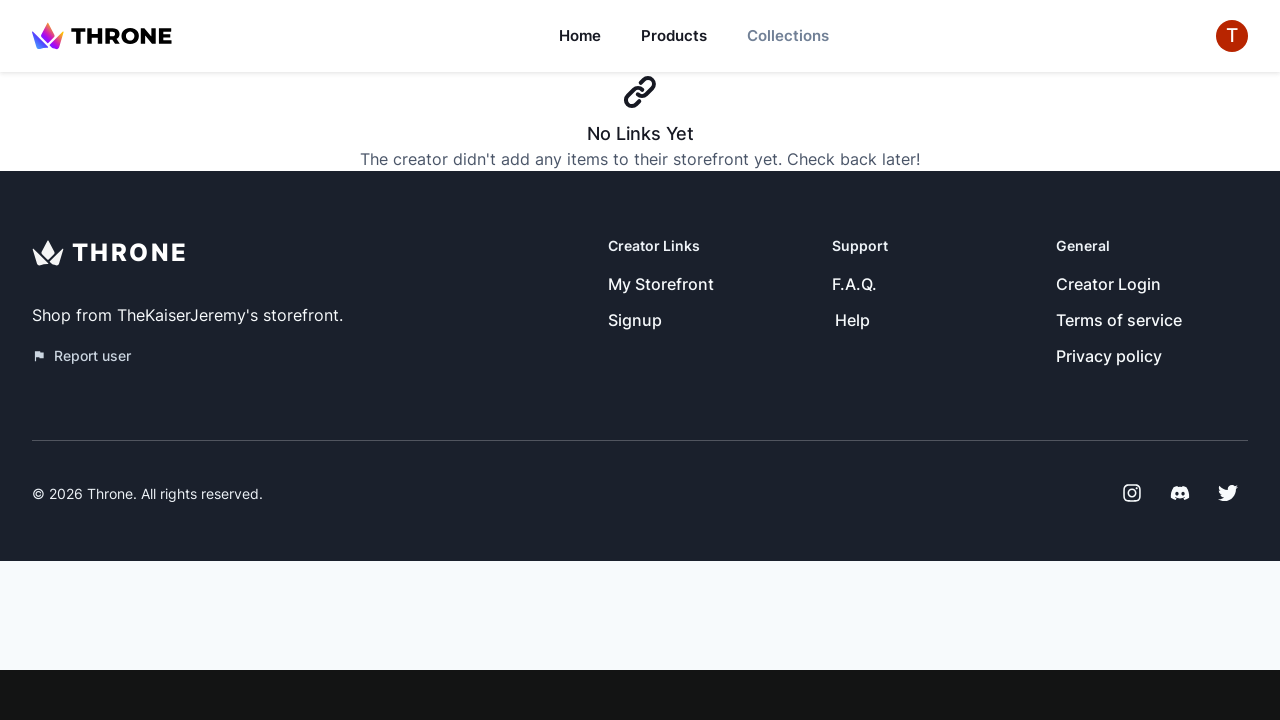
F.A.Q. (854, 284)
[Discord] (1180, 493)
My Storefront (661, 284)
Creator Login (1108, 284)
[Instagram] (1132, 493)
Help (852, 320)
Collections (788, 35)
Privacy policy (1109, 356)
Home (580, 35)
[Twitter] (1228, 493)
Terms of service (1119, 320)
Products (674, 35)
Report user (81, 355)
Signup (635, 320)
